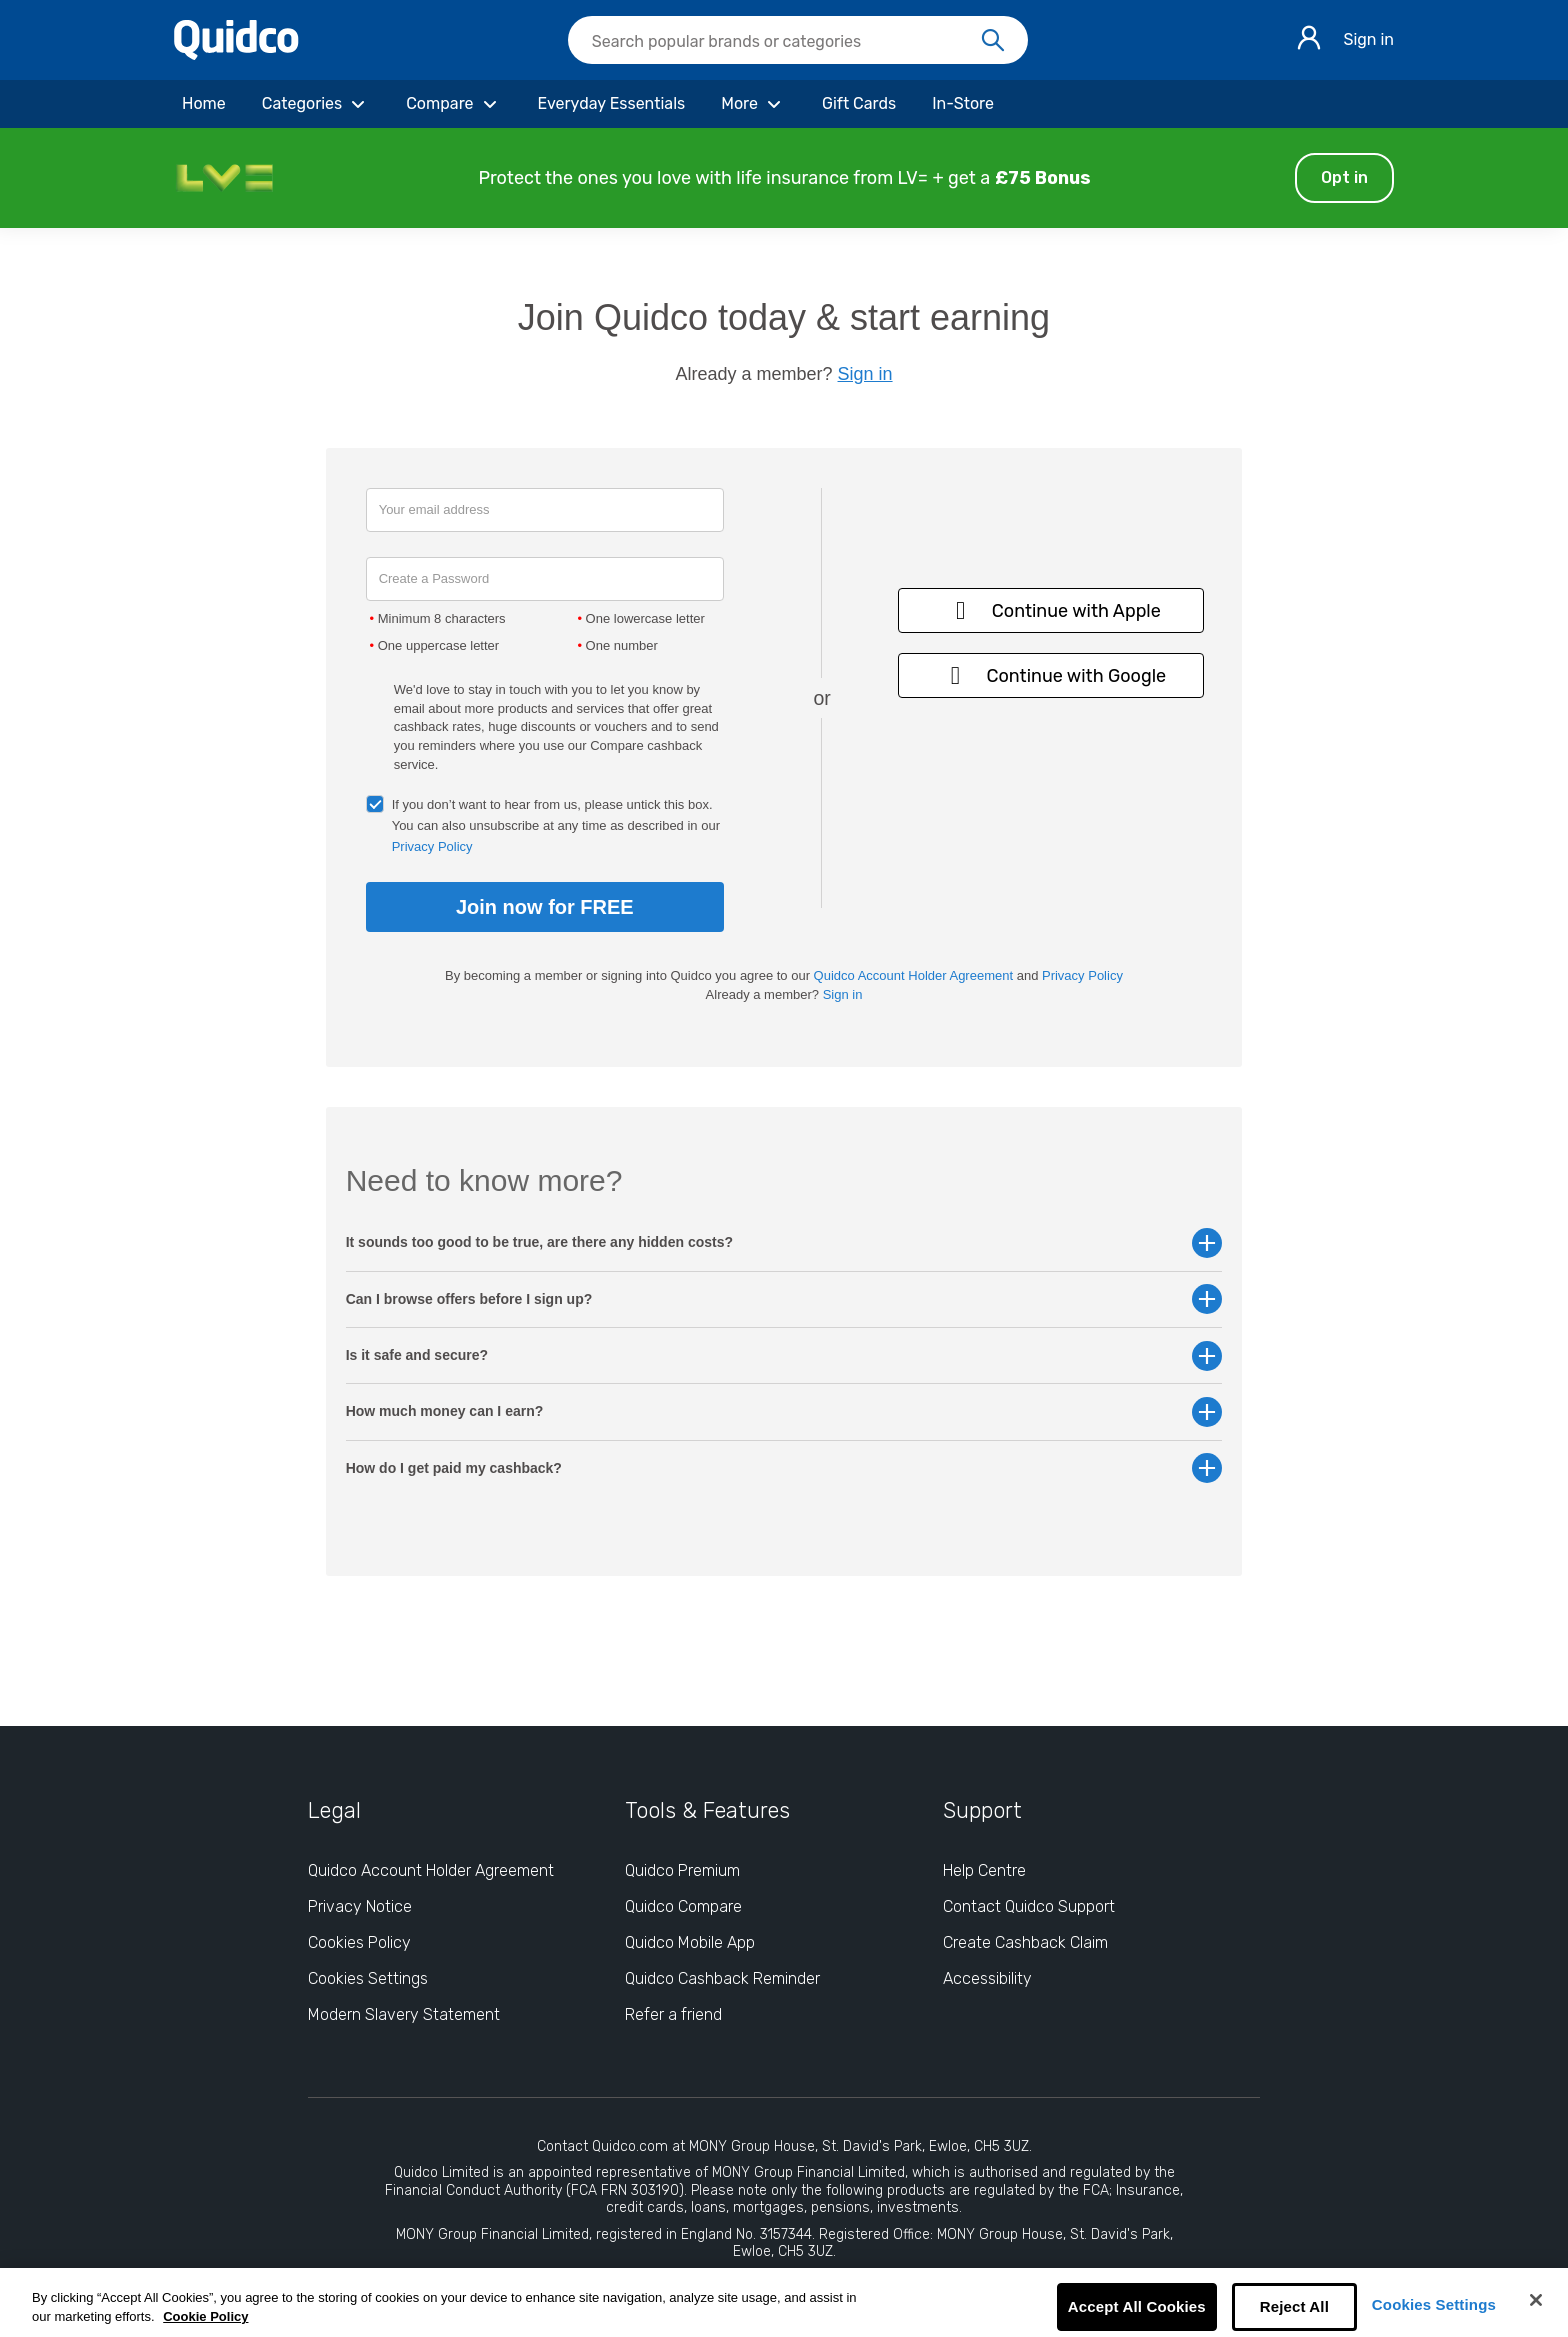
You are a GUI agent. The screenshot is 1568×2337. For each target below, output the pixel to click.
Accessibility (987, 1978)
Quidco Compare (683, 1906)
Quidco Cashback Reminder (722, 1978)
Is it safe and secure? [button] (784, 1355)
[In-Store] (963, 104)
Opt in (1344, 177)
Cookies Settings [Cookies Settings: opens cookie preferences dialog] (368, 1978)
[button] (784, 178)
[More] (753, 104)
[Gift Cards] (859, 104)
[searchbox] (798, 40)
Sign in (1368, 39)
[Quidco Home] (236, 54)
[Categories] (316, 104)
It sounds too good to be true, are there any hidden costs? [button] (784, 1242)
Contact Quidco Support (1029, 1906)
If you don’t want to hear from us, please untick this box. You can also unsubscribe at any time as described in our (556, 825)
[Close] (1536, 2300)
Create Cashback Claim (1025, 1942)
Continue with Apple (1051, 610)
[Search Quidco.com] (786, 42)
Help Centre (984, 1870)
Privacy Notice (360, 1906)
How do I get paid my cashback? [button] (784, 1468)
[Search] (993, 41)
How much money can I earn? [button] (784, 1411)
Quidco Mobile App (690, 1942)
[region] (784, 2302)
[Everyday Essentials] (612, 104)
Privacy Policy (432, 846)
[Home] (204, 104)
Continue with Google (1052, 675)
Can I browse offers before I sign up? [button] (784, 1299)
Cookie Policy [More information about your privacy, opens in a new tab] (205, 2316)
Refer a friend (673, 2014)
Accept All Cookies (1137, 2306)
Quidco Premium (682, 1870)
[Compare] (453, 104)
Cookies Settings (1434, 2304)
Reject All (1294, 2306)
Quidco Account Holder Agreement (913, 975)
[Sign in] (1309, 40)
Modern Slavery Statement (404, 2014)
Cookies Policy (359, 1942)
